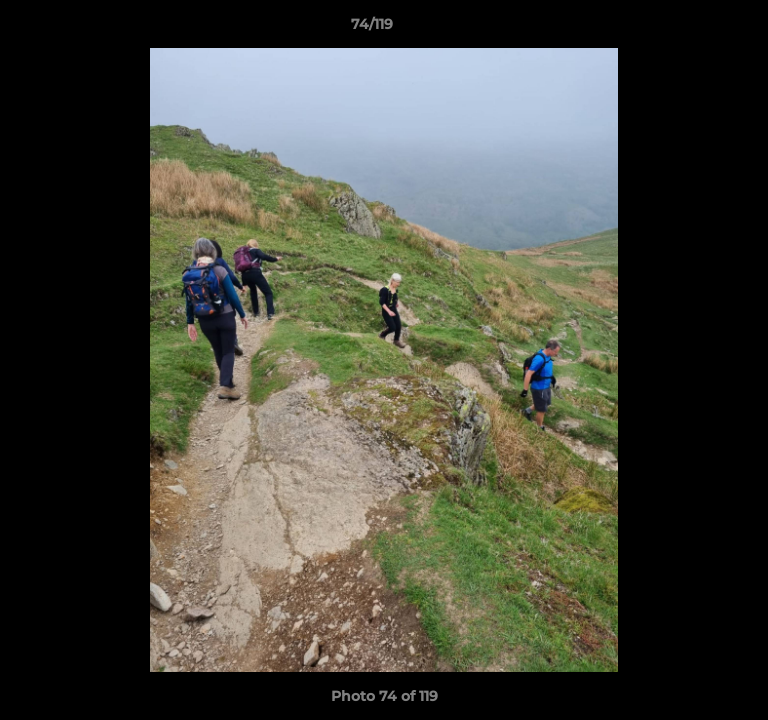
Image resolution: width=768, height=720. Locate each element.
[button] (696, 29)
